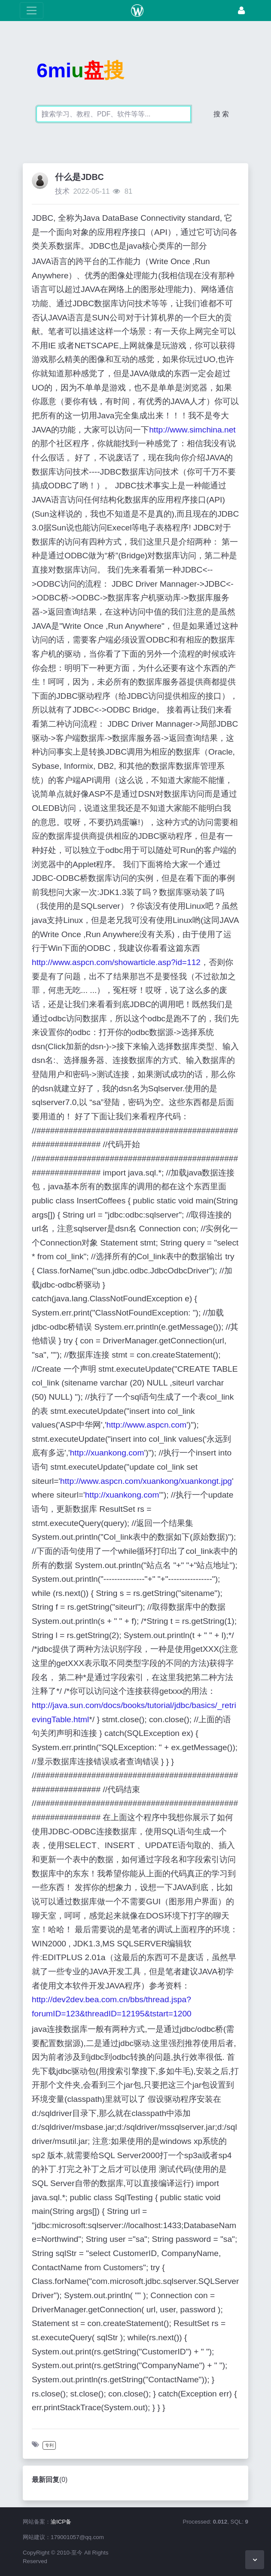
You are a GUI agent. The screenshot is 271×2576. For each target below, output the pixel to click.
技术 (62, 191)
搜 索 (221, 114)
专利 (49, 2445)
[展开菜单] (31, 10)
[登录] (241, 10)
